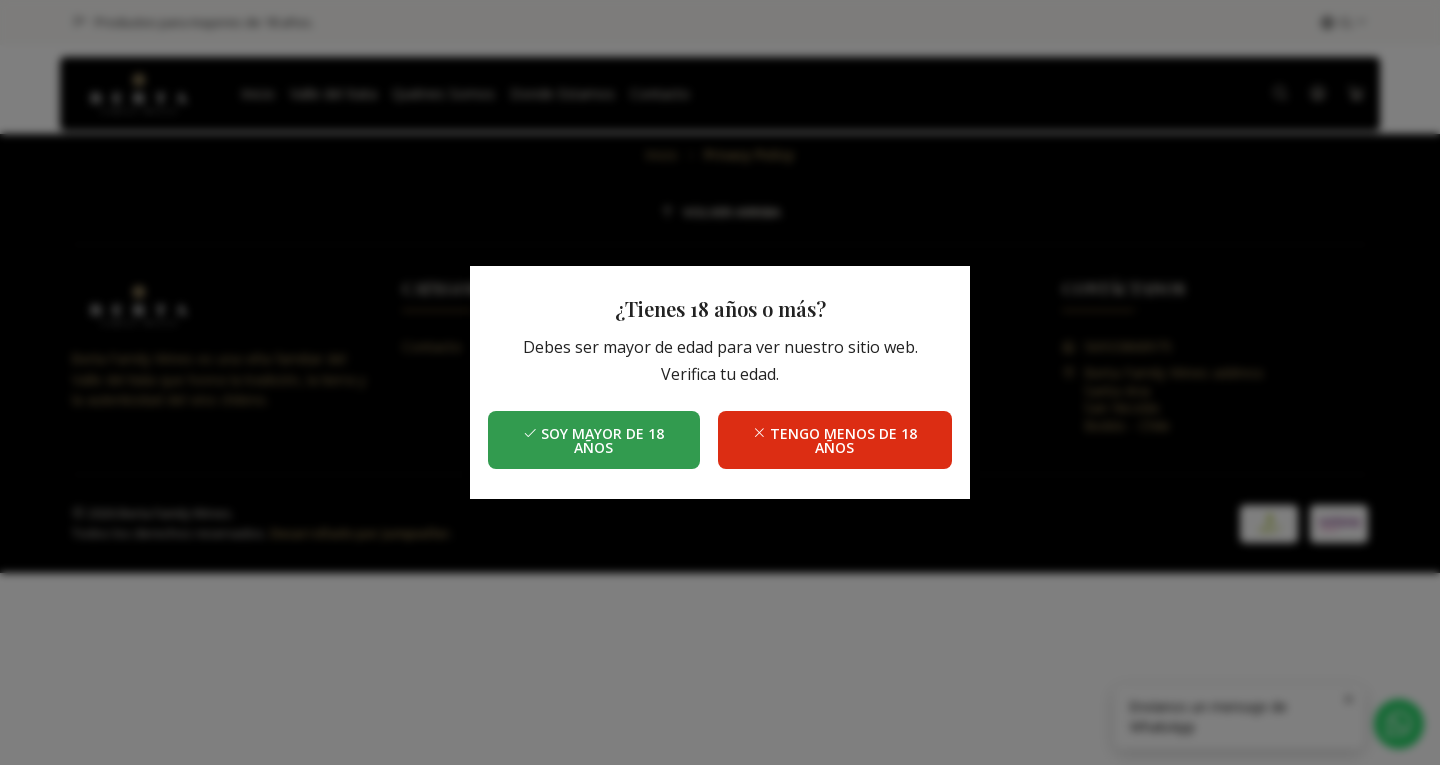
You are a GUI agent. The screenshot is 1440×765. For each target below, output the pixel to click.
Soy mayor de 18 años (593, 440)
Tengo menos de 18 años (834, 440)
